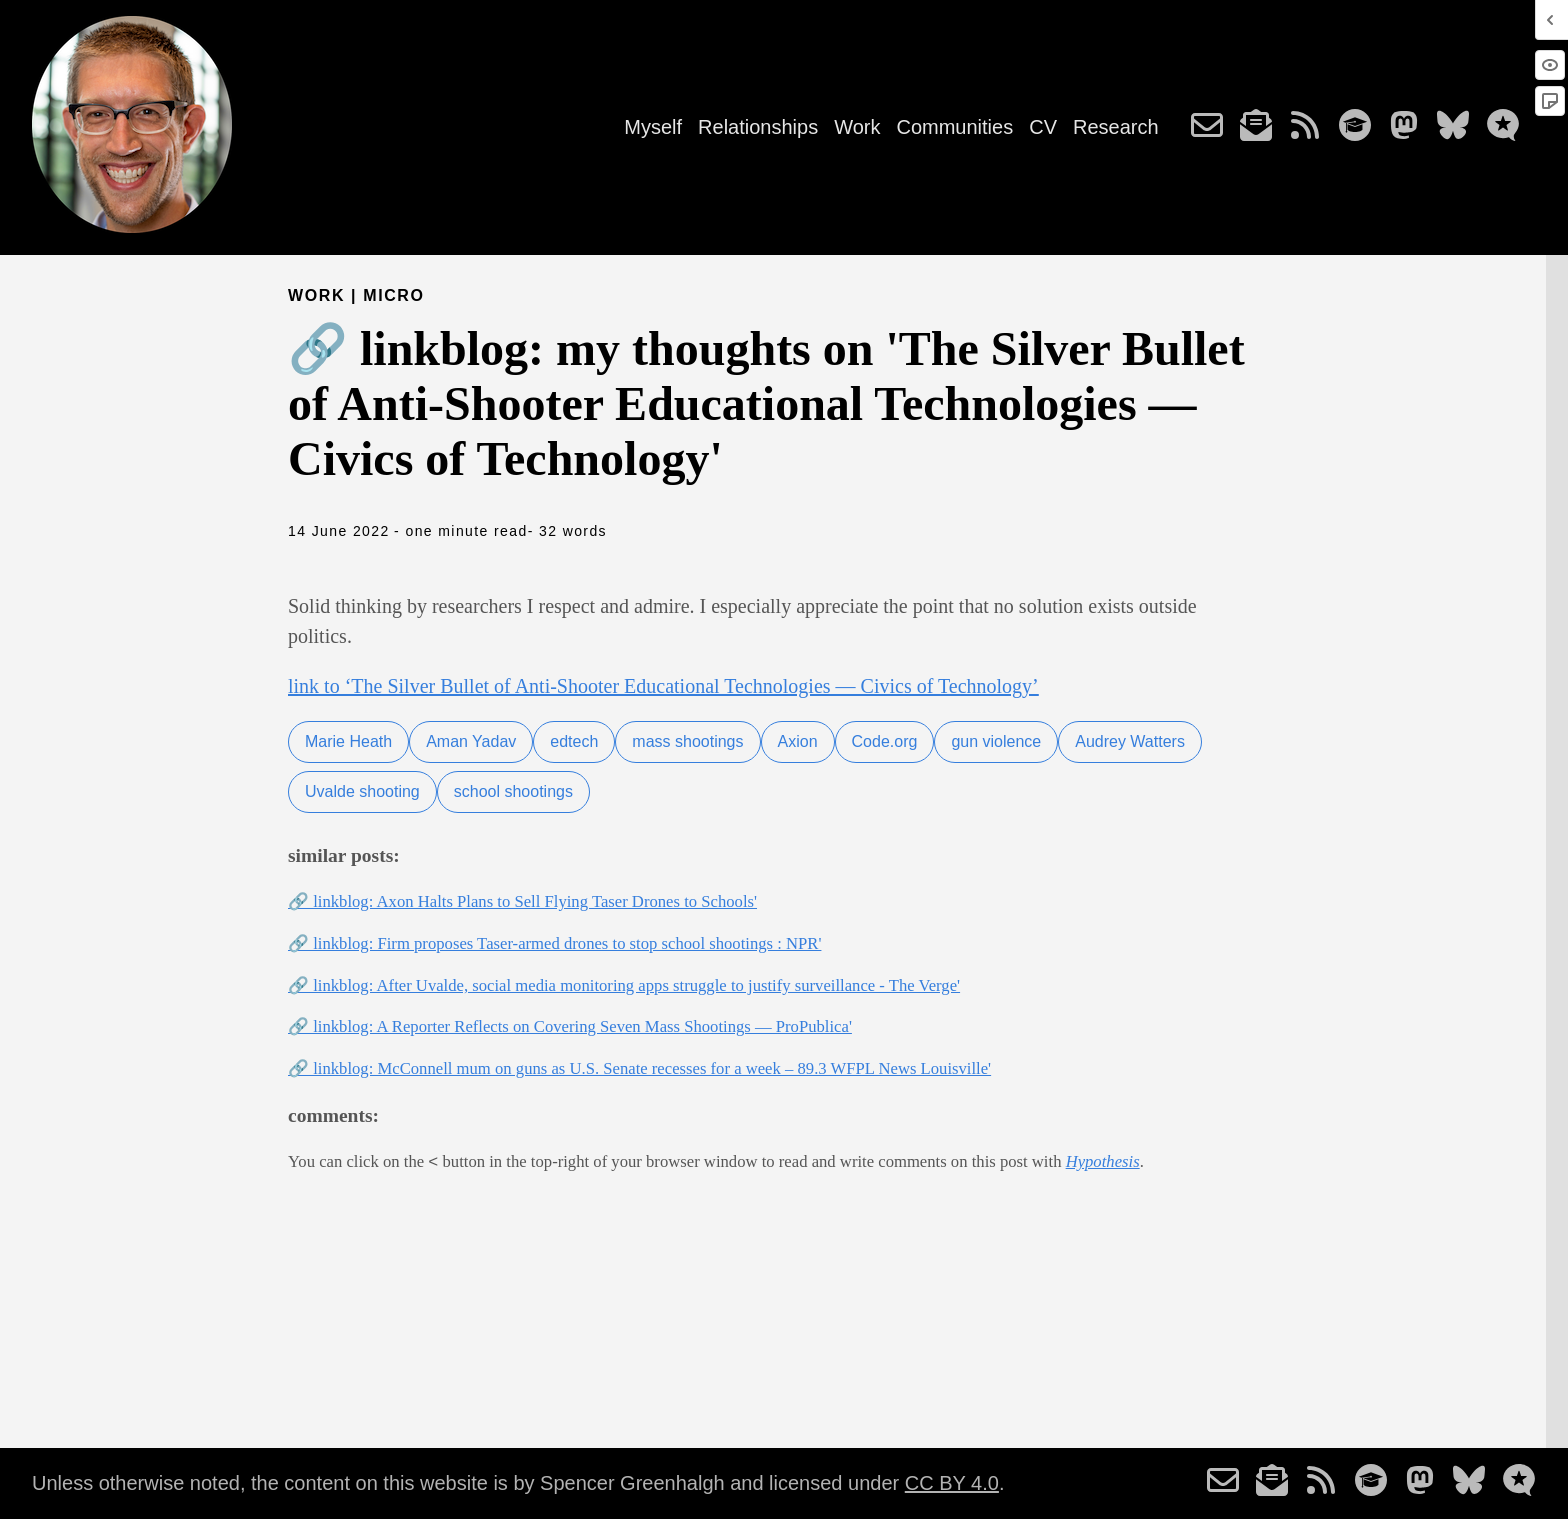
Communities (954, 127)
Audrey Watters (1130, 741)
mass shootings (687, 741)
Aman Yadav (471, 741)
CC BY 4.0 (952, 1483)
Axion (798, 741)
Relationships (758, 127)
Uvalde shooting (362, 791)
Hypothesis (1103, 1162)
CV (1043, 127)
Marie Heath (348, 741)
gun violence (996, 741)
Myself (653, 127)
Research (1116, 127)
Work (857, 127)
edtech (574, 741)
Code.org (885, 741)
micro (393, 295)
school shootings (513, 791)
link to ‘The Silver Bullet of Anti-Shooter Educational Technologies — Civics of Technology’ (663, 686)
